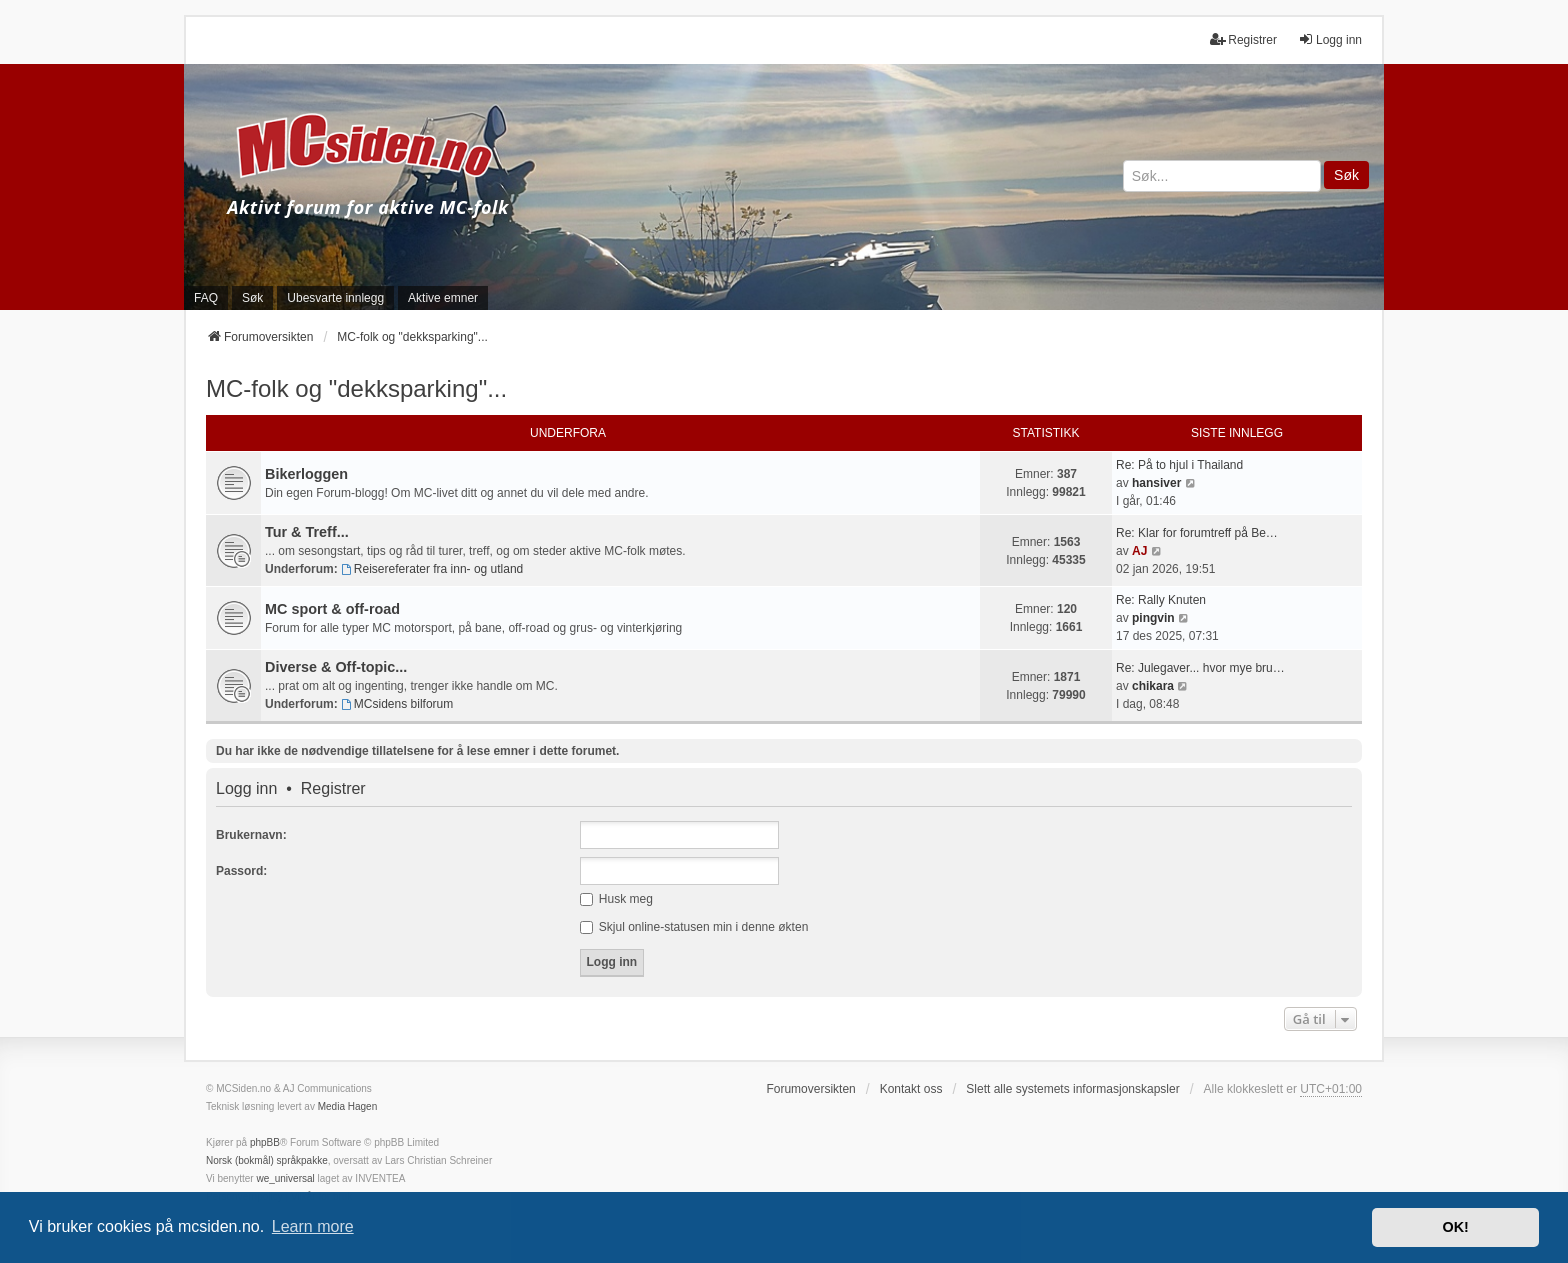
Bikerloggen (306, 474)
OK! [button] (1455, 1227)
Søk (1346, 175)
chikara (1153, 686)
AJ (1139, 551)
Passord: (241, 871)
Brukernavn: (251, 835)
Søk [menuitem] (252, 298)
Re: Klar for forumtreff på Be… (1197, 533)
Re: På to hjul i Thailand (1179, 465)
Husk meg (616, 899)
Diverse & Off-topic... (336, 667)
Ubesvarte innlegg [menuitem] (335, 298)
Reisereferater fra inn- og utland (432, 569)
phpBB (265, 1142)
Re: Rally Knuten (1161, 600)
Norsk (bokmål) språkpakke (267, 1160)
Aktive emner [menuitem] (443, 298)
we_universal (285, 1178)
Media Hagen (347, 1106)
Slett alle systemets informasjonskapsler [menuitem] (1072, 1089)
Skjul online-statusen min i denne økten (694, 927)
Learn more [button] (313, 1226)
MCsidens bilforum (397, 704)
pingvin (1153, 618)
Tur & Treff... (307, 532)
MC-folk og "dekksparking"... (356, 388)
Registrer (333, 789)
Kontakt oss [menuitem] (911, 1089)
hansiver (1156, 483)
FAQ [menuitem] (206, 298)
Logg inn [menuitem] (1330, 39)
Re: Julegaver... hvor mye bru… (1200, 668)
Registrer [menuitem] (1243, 39)
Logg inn (246, 789)
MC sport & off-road (332, 609)
